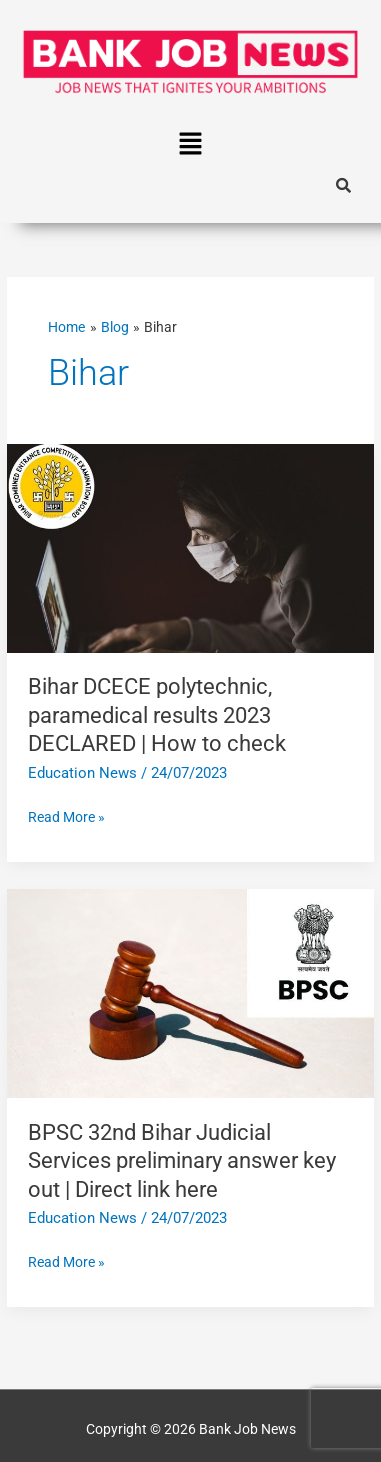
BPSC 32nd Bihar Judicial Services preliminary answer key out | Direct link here (182, 1161)
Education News (82, 773)
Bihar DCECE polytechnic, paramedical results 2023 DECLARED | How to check (157, 715)
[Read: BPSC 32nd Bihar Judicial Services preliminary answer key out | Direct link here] (190, 992)
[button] (190, 145)
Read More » (66, 815)
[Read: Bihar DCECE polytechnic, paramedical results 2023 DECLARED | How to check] (190, 547)
